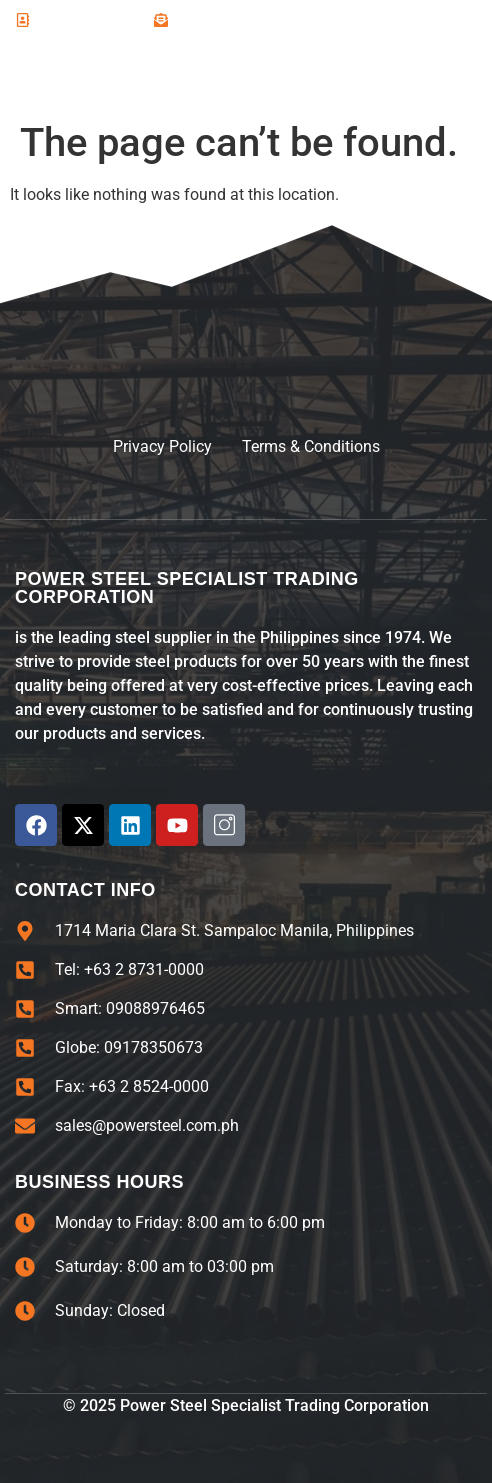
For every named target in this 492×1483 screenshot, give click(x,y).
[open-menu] (452, 75)
